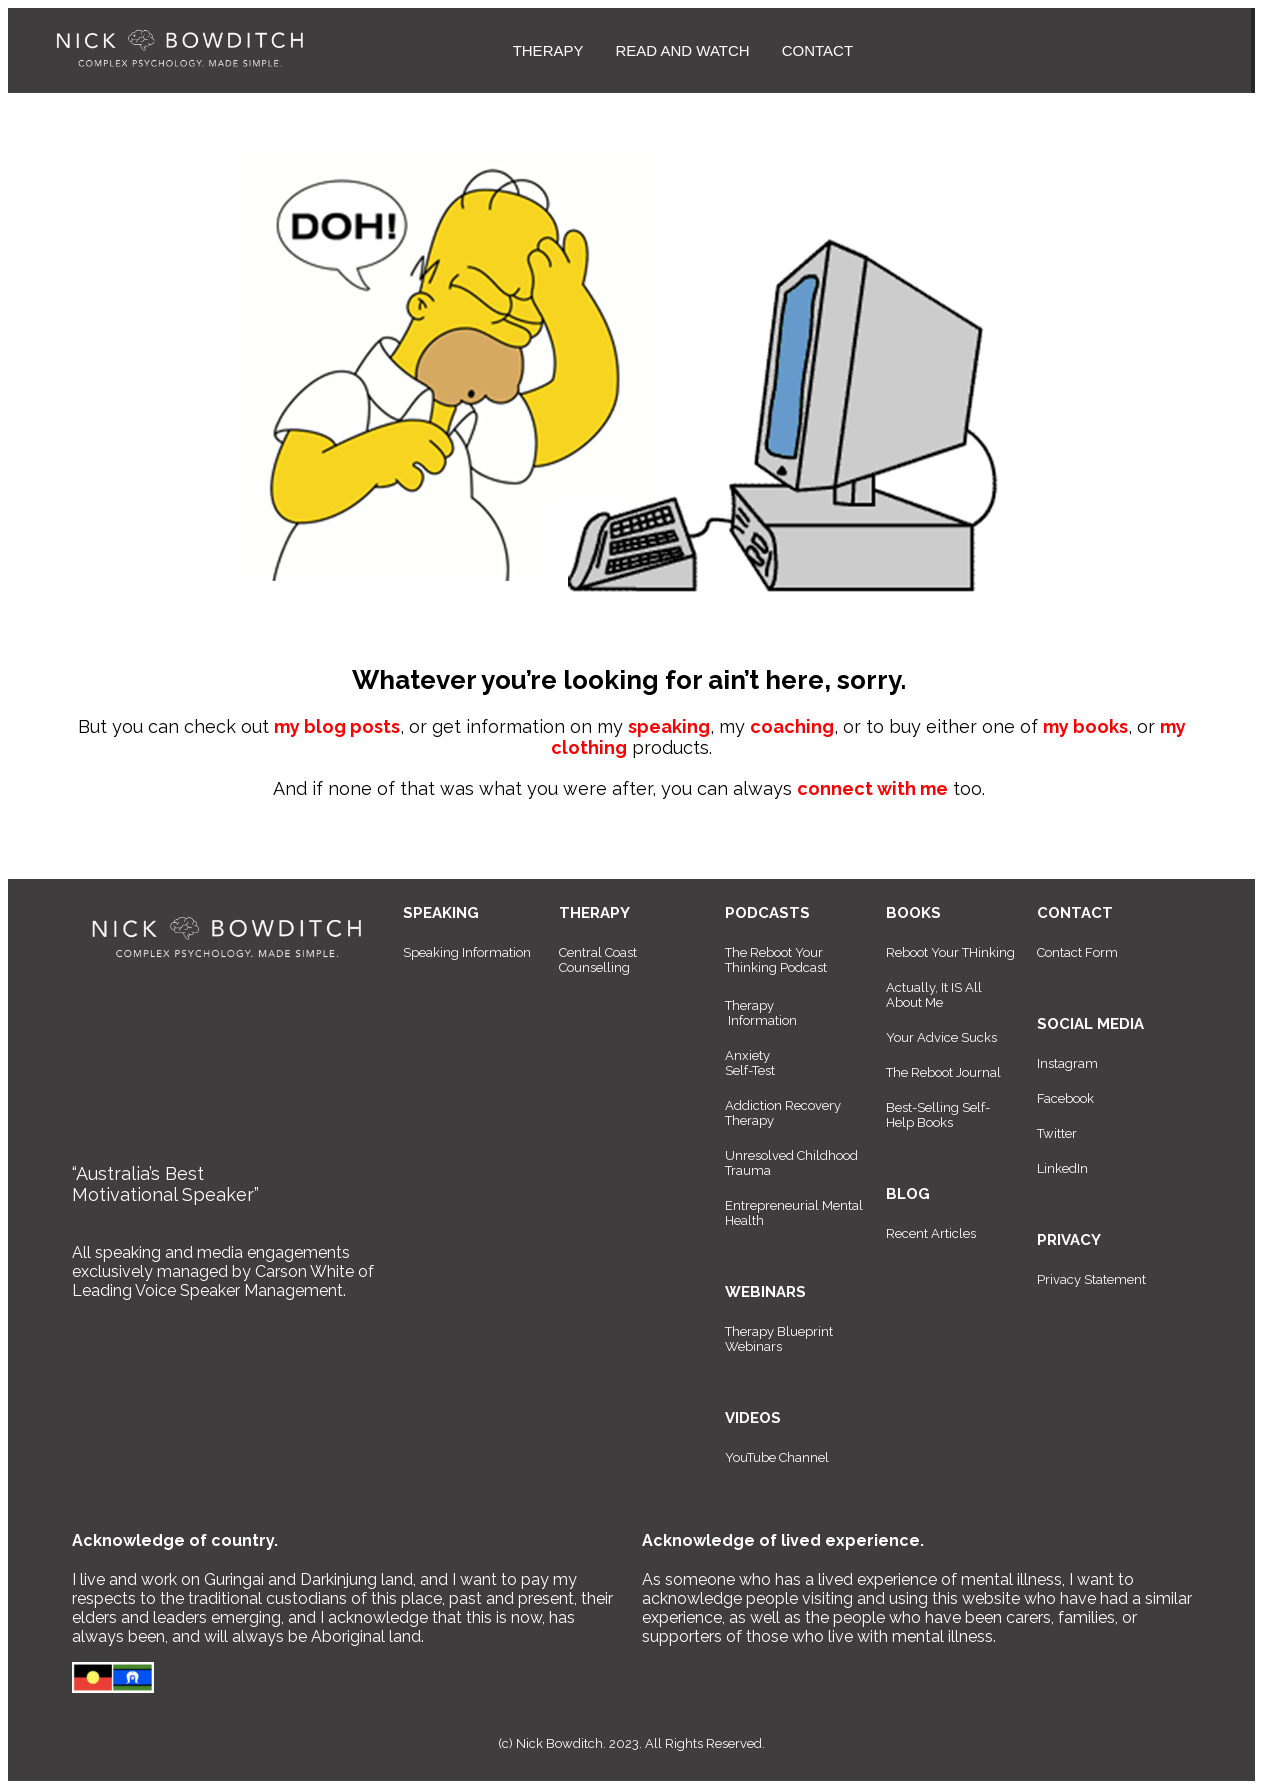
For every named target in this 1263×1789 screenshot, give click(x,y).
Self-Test (750, 1070)
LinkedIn (1062, 1168)
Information (762, 1020)
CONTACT (817, 50)
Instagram (1067, 1063)
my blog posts (337, 726)
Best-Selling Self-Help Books (938, 1115)
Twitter (1057, 1133)
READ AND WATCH (682, 50)
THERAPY (548, 50)
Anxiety (747, 1055)
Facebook (1065, 1098)
